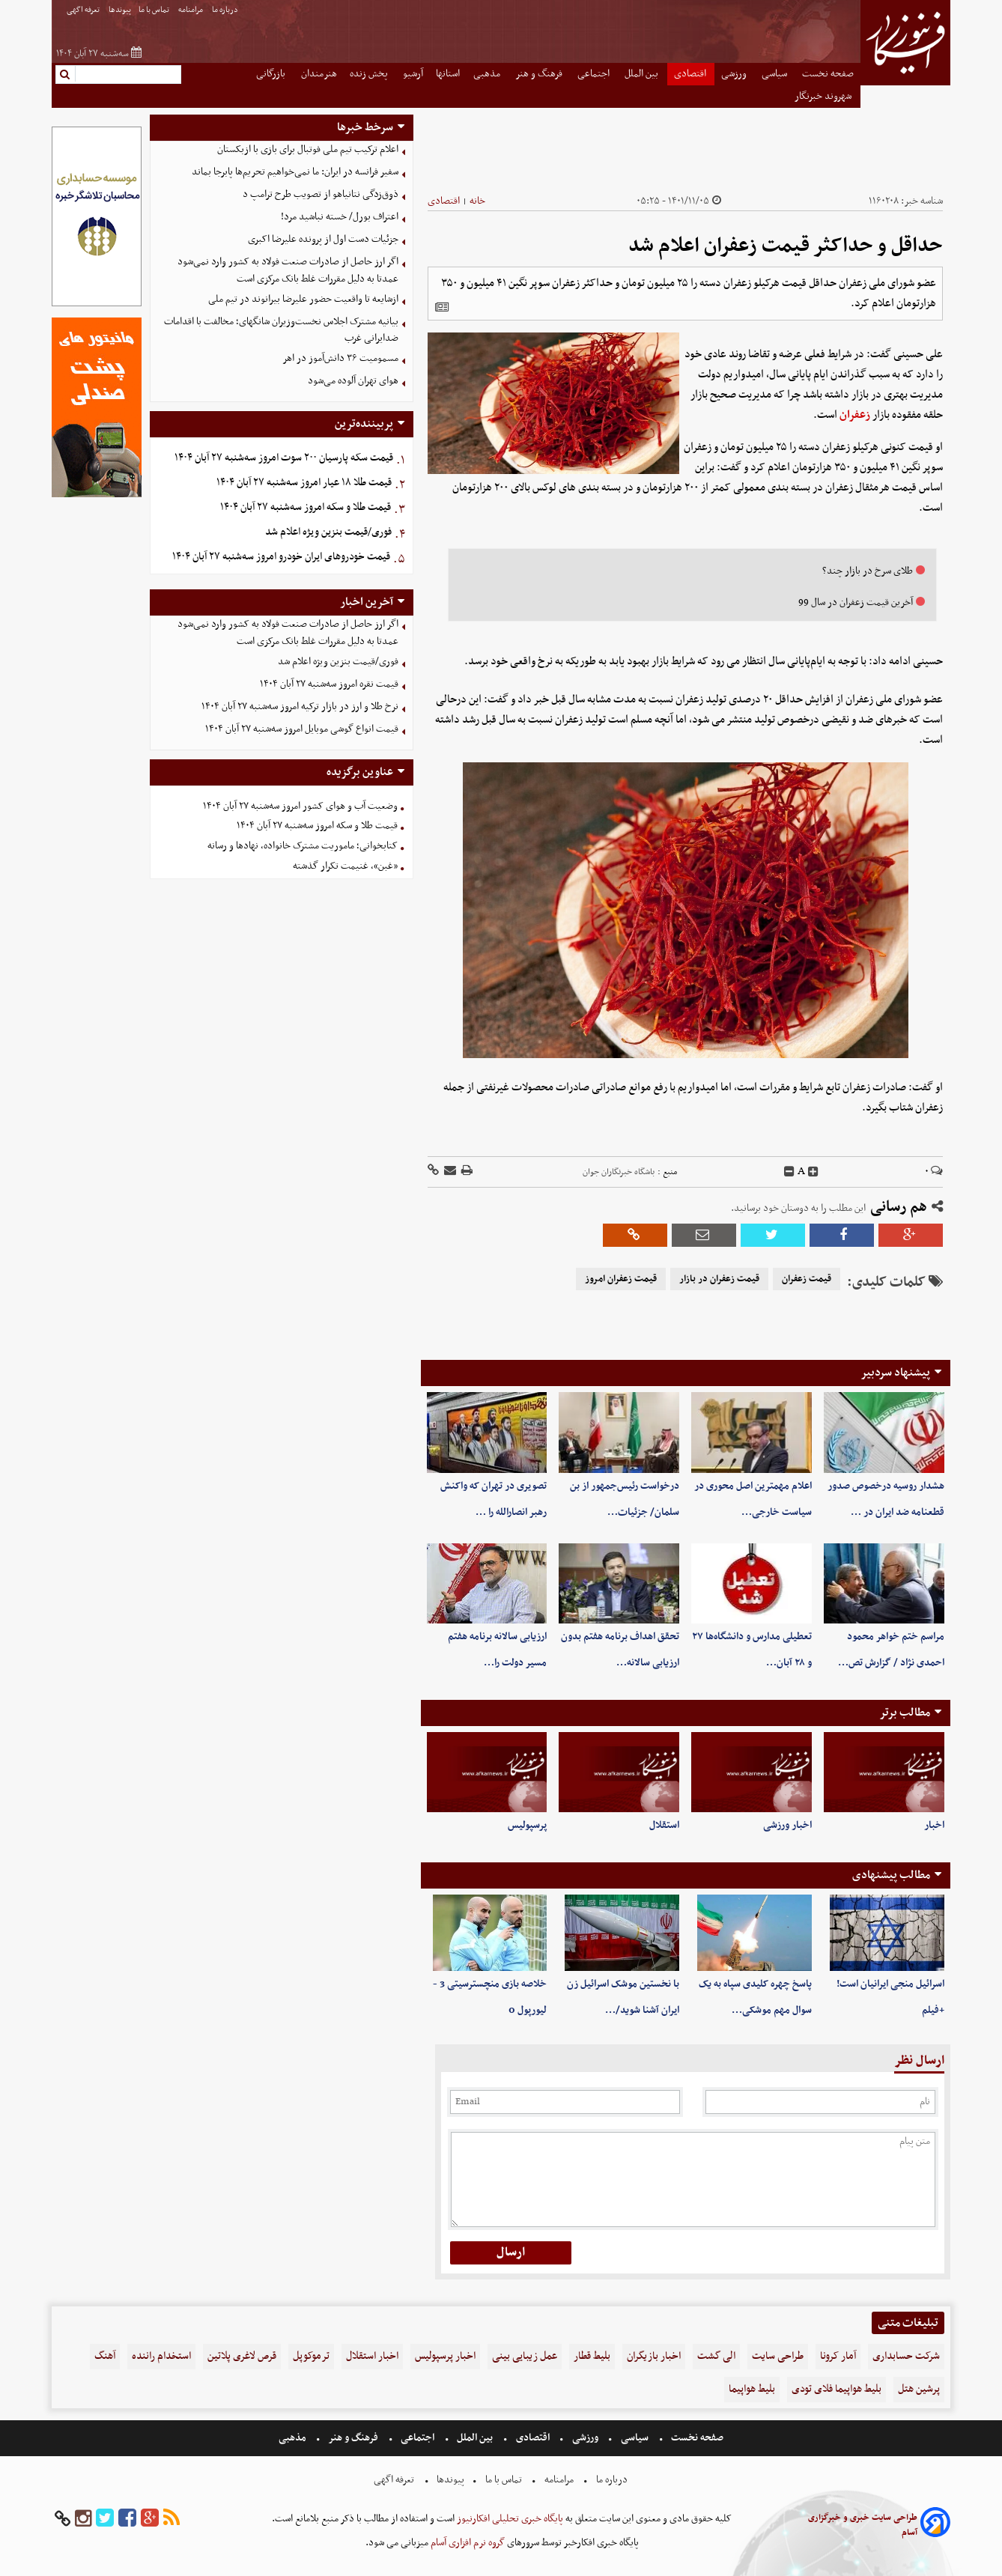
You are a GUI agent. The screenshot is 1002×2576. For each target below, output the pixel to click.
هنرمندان (319, 73)
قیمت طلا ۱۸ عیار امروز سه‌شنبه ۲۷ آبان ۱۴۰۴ (304, 482)
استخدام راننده (161, 2356)
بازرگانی (272, 73)
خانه (477, 201)
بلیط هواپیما (752, 2389)
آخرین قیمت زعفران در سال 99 (855, 602)
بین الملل (643, 73)
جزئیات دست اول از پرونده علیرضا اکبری (323, 239)
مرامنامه (191, 10)
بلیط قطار (592, 2356)
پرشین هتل (919, 2389)
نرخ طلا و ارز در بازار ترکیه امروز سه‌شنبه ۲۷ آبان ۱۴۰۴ (299, 706)
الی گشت (716, 2356)
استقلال (664, 1825)
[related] (442, 307)
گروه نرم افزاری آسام (466, 2542)
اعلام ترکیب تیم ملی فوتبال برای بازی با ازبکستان (307, 149)
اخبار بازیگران (654, 2356)
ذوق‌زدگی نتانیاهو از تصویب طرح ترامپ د (320, 194)
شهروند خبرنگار (824, 96)
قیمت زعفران (806, 1279)
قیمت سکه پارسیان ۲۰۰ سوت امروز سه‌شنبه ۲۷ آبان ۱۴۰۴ (283, 458)
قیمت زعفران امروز (621, 1279)
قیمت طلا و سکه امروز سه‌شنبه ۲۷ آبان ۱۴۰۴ (305, 507)
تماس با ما (155, 10)
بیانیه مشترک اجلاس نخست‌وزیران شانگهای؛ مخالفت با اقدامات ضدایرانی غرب (281, 330)
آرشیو (413, 73)
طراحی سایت (778, 2356)
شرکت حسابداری (906, 2356)
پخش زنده (370, 73)
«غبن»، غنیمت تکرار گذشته (345, 866)
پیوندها (120, 10)
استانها (448, 73)
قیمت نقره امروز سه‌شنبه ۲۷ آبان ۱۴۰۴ (329, 684)
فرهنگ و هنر (540, 73)
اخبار (934, 1825)
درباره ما (226, 10)
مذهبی (487, 73)
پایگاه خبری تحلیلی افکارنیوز (509, 2518)
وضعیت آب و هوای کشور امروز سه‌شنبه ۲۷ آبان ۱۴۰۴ (300, 806)
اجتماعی (594, 73)
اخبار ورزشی (787, 1825)
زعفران (854, 415)
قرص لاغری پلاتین (241, 2356)
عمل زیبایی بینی (524, 2356)
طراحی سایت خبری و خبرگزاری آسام (862, 2525)
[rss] (171, 2518)
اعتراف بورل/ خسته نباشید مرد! (339, 216)
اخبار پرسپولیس (445, 2356)
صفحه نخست (828, 73)
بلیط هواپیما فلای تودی (836, 2389)
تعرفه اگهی (84, 10)
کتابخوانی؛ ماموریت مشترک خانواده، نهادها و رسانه (302, 845)
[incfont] (813, 1172)
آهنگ (104, 2356)
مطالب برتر (904, 1712)
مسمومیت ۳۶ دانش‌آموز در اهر (340, 358)
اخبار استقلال (372, 2356)
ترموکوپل (311, 2356)
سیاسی (775, 73)
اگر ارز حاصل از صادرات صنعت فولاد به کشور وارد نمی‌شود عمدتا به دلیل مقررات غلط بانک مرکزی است (287, 270)
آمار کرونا (838, 2356)
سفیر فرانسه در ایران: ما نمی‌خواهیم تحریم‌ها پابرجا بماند (295, 171)
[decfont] (789, 1172)
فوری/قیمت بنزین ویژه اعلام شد (328, 532)
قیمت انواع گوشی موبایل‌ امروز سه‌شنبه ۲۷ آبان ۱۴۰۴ (301, 729)
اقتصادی (691, 73)
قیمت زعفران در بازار (719, 1279)
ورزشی (735, 73)
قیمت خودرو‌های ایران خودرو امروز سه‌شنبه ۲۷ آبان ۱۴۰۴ (281, 556)
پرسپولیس (527, 1825)
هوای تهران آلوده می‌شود (353, 380)
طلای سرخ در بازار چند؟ (867, 571)
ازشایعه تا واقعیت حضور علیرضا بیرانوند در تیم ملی (303, 299)
